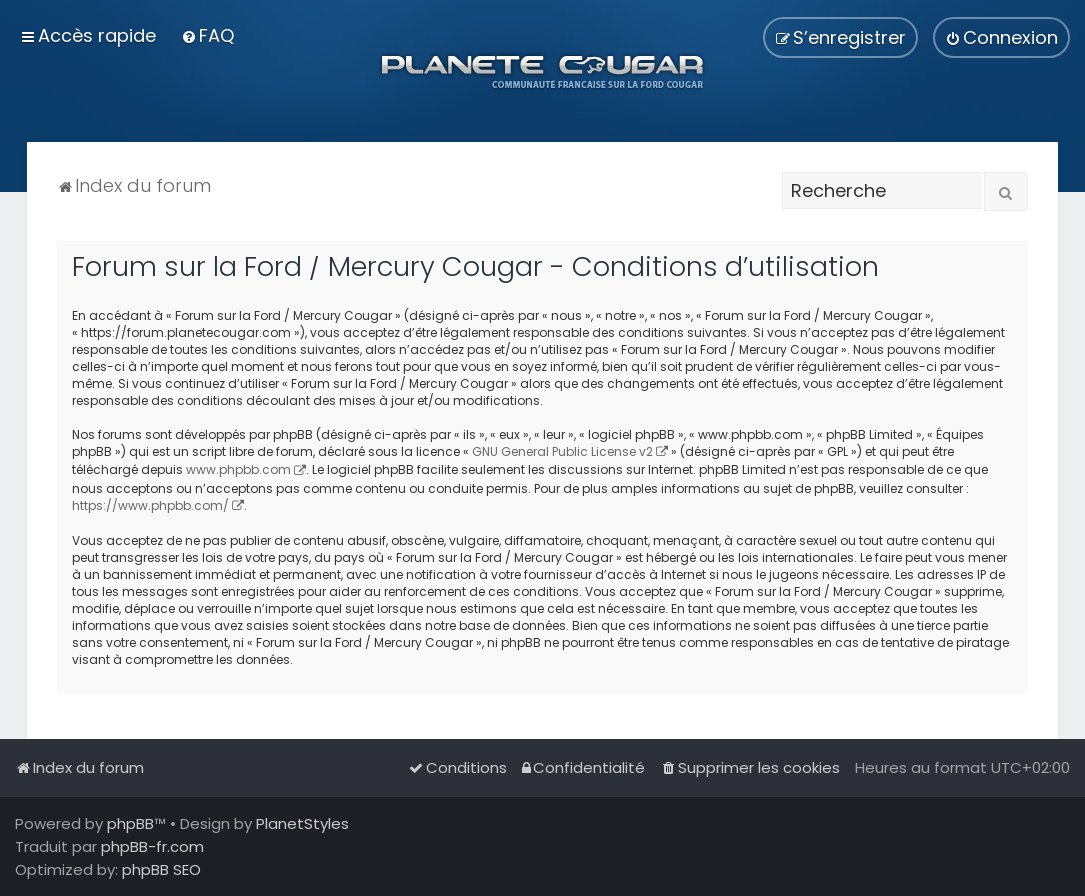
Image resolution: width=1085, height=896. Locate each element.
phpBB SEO (161, 869)
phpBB (130, 823)
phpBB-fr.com (152, 846)
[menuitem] (207, 35)
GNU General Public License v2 (562, 451)
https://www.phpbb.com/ (150, 505)
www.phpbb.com (238, 469)
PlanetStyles (302, 823)
